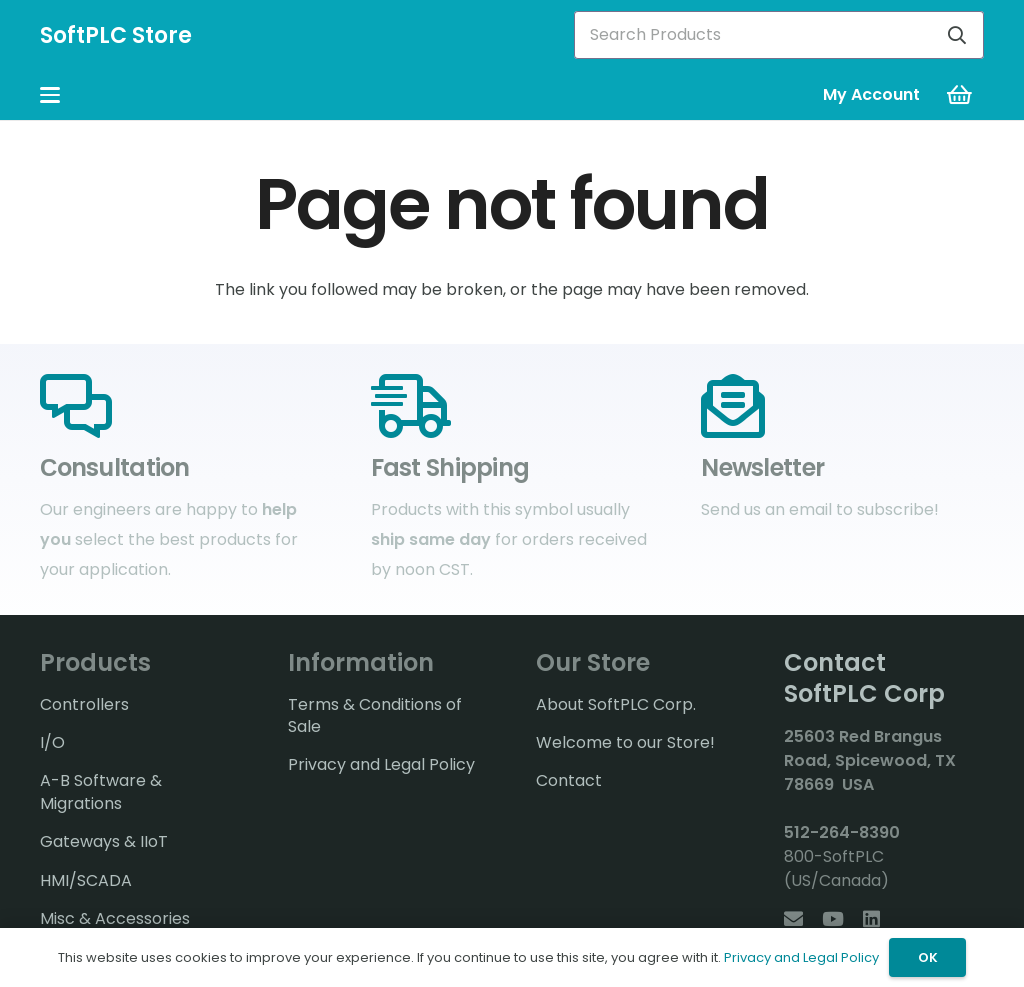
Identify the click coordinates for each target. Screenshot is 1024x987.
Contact (569, 780)
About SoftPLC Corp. (616, 704)
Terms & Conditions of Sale (375, 715)
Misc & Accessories (115, 918)
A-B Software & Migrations (101, 791)
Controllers (84, 704)
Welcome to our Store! (625, 742)
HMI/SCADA (86, 880)
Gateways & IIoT (104, 841)
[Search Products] (779, 35)
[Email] (793, 918)
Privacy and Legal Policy (381, 764)
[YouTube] (833, 918)
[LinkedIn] (871, 918)
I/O (52, 742)
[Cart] (960, 95)
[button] (50, 95)
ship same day (431, 539)
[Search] (957, 35)
